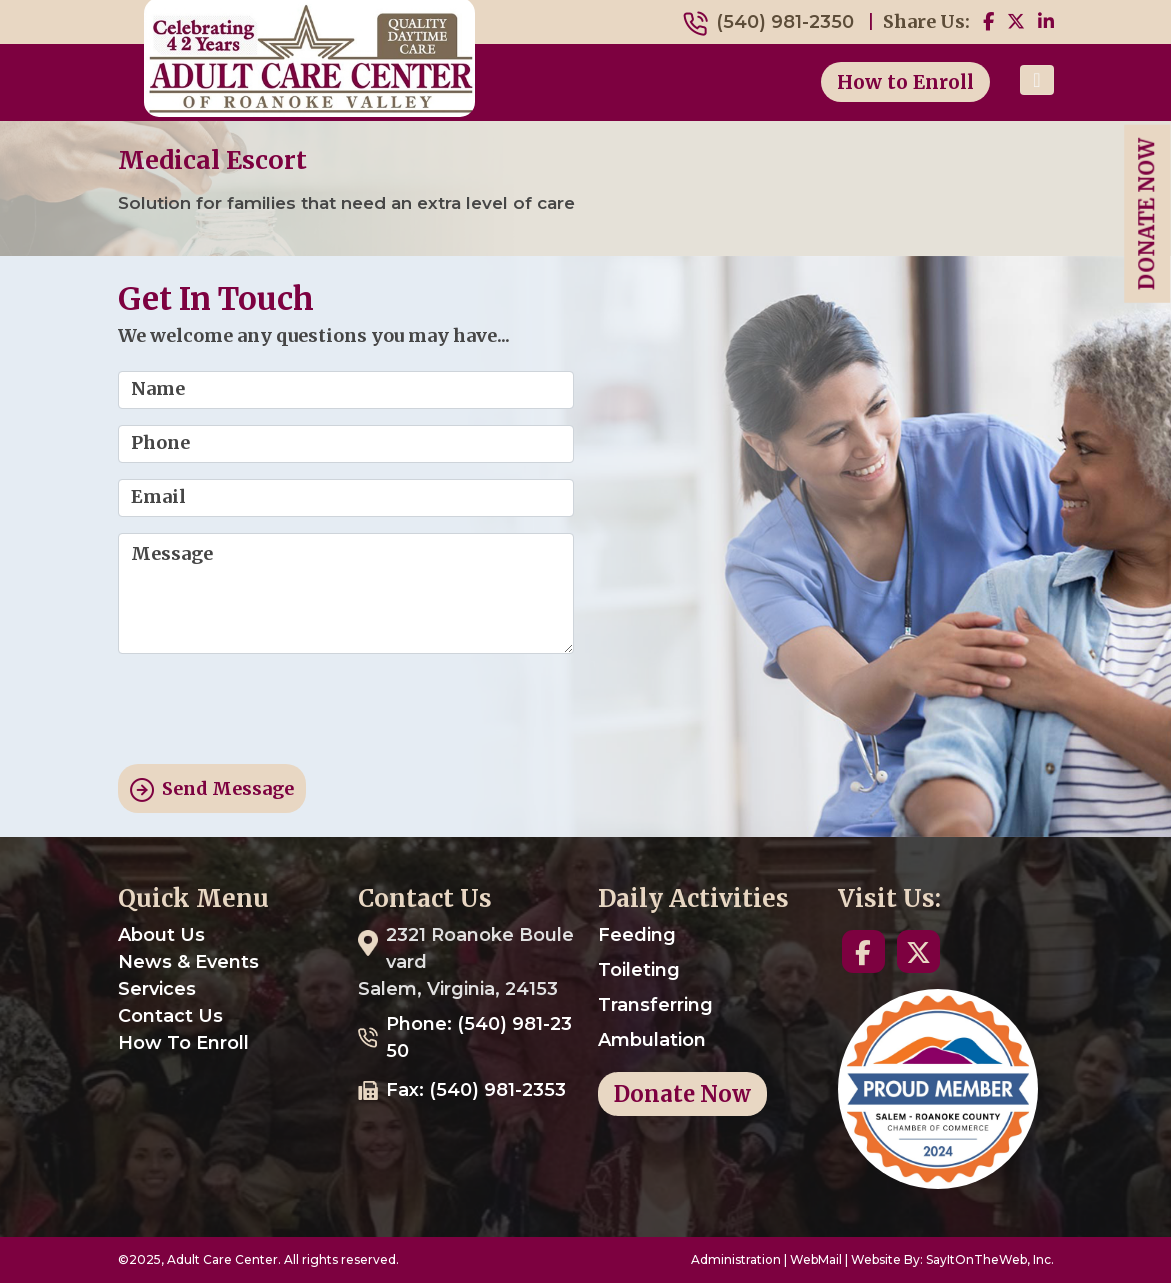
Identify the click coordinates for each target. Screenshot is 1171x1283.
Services (157, 989)
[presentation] (270, 709)
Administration (736, 1259)
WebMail (816, 1259)
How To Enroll (183, 1043)
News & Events (188, 962)
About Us (161, 935)
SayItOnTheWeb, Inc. (990, 1259)
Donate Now (1146, 214)
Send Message (212, 789)
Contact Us (170, 1016)
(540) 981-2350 (785, 22)
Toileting (639, 970)
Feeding (637, 935)
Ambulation (652, 1040)
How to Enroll (905, 82)
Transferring (655, 1005)
